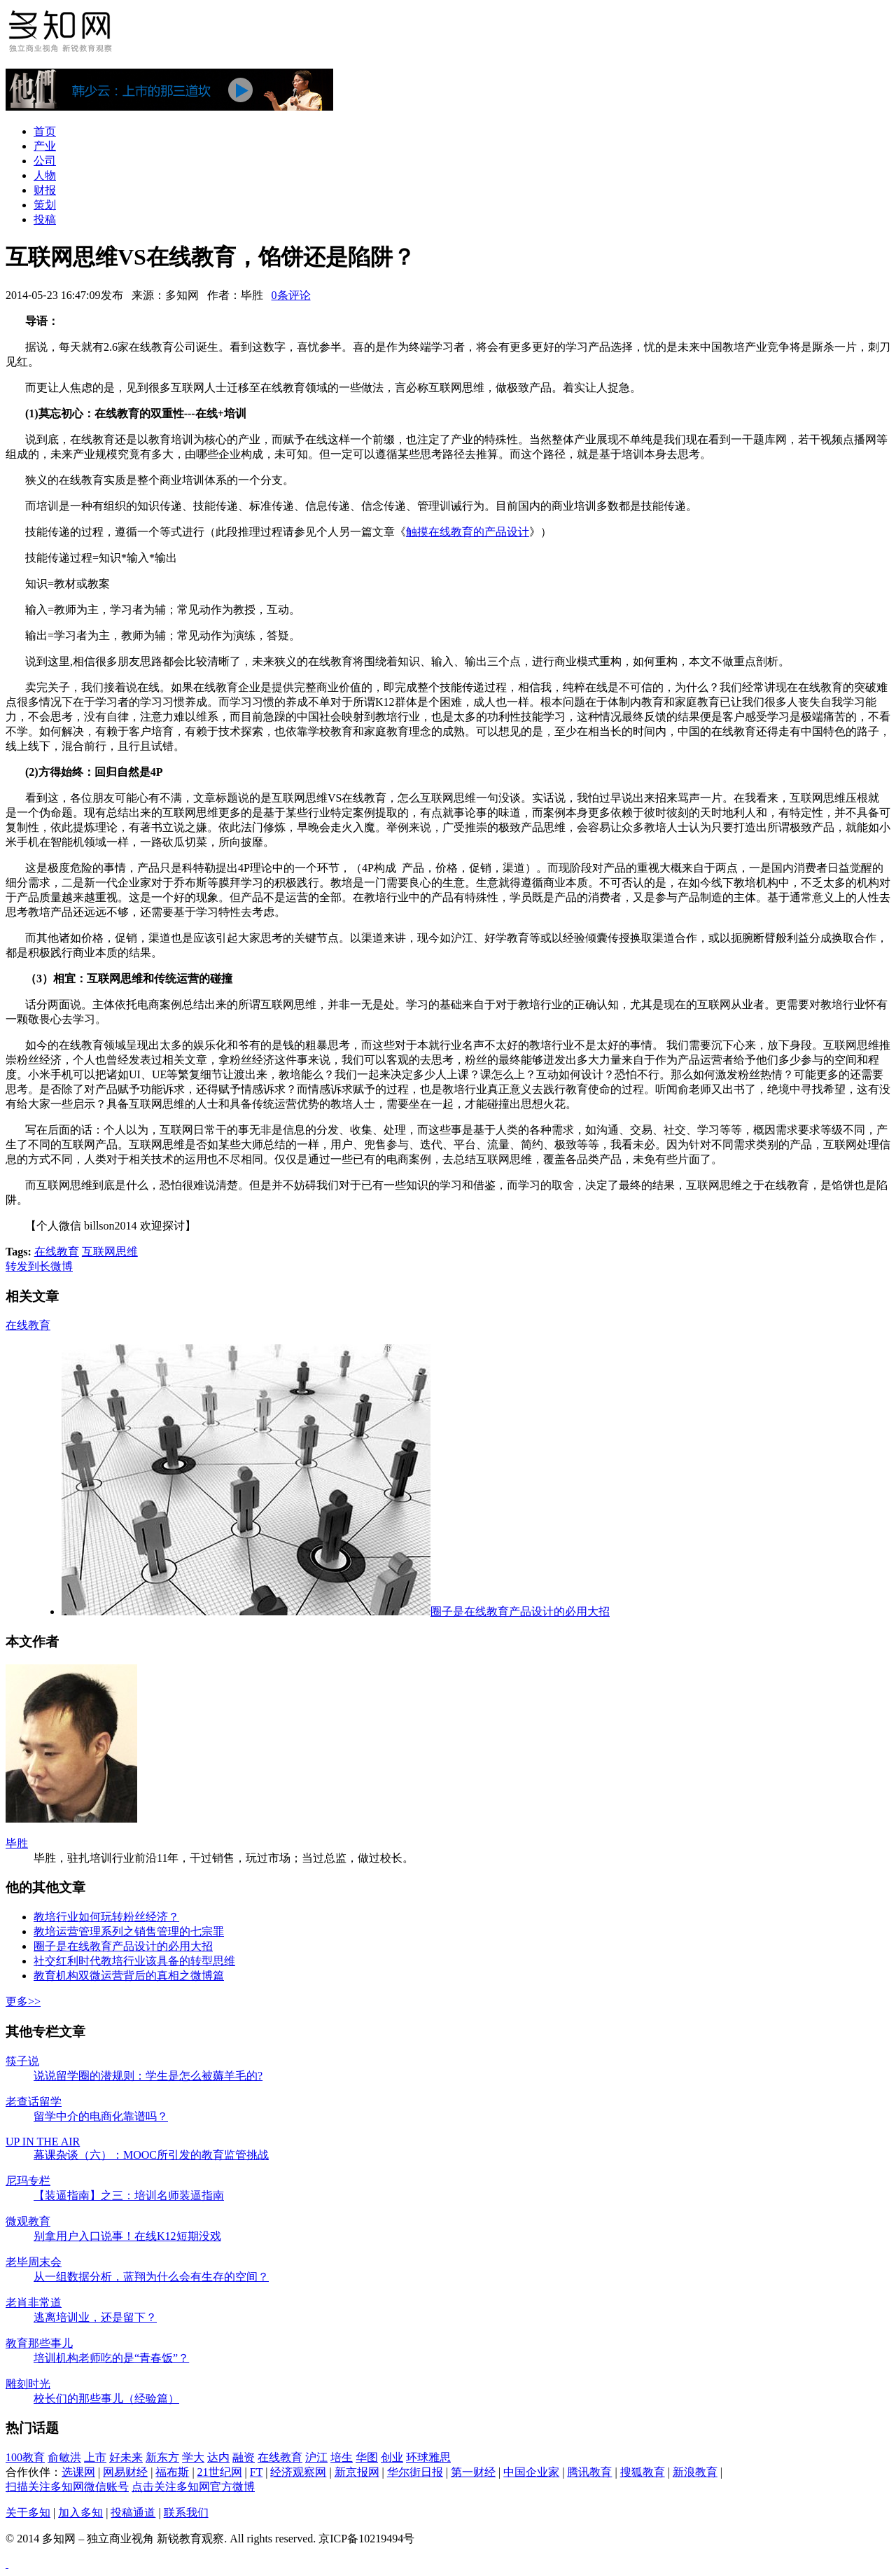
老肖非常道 (34, 2303)
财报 (45, 190)
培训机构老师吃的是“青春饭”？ (111, 2358)
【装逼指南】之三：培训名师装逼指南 (129, 2195)
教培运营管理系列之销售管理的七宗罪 (129, 1931)
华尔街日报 (415, 2472)
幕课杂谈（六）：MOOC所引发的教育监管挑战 (151, 2155)
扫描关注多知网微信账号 (67, 2487)
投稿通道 (133, 2513)
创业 (392, 2457)
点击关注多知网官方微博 (193, 2487)
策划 (45, 205)
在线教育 (56, 1252)
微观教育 (28, 2221)
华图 (367, 2457)
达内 (218, 2457)
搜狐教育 (642, 2472)
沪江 (316, 2457)
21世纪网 (219, 2472)
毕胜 (17, 1843)
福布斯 (172, 2472)
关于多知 (28, 2513)
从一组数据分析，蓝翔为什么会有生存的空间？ (151, 2277)
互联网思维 (110, 1252)
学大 (193, 2457)
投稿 (45, 219)
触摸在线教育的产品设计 (467, 532)
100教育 (25, 2457)
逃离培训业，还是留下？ (95, 2317)
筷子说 (22, 2061)
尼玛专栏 (28, 2181)
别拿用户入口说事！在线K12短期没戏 (127, 2236)
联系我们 (186, 2513)
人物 (45, 175)
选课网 (78, 2472)
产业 (45, 146)
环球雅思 (428, 2457)
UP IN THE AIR (43, 2141)
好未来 (126, 2457)
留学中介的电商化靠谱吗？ (101, 2116)
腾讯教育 (589, 2472)
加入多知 (80, 2513)
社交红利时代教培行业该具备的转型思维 (134, 1961)
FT (256, 2472)
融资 (243, 2457)
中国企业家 (531, 2472)
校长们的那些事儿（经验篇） (106, 2398)
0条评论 (291, 295)
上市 (95, 2457)
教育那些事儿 (39, 2343)
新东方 (162, 2457)
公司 (45, 161)
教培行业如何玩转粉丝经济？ (106, 1917)
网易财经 (125, 2472)
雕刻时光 (28, 2384)
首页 (45, 131)
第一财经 (473, 2472)
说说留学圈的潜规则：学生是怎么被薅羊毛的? (148, 2076)
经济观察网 (298, 2472)
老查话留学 (34, 2102)
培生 (341, 2457)
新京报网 (357, 2472)
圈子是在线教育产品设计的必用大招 (336, 1611)
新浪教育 (695, 2472)
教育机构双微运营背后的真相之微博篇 (129, 1976)
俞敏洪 (64, 2457)
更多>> (23, 2001)
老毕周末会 (34, 2262)
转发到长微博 (39, 1266)
